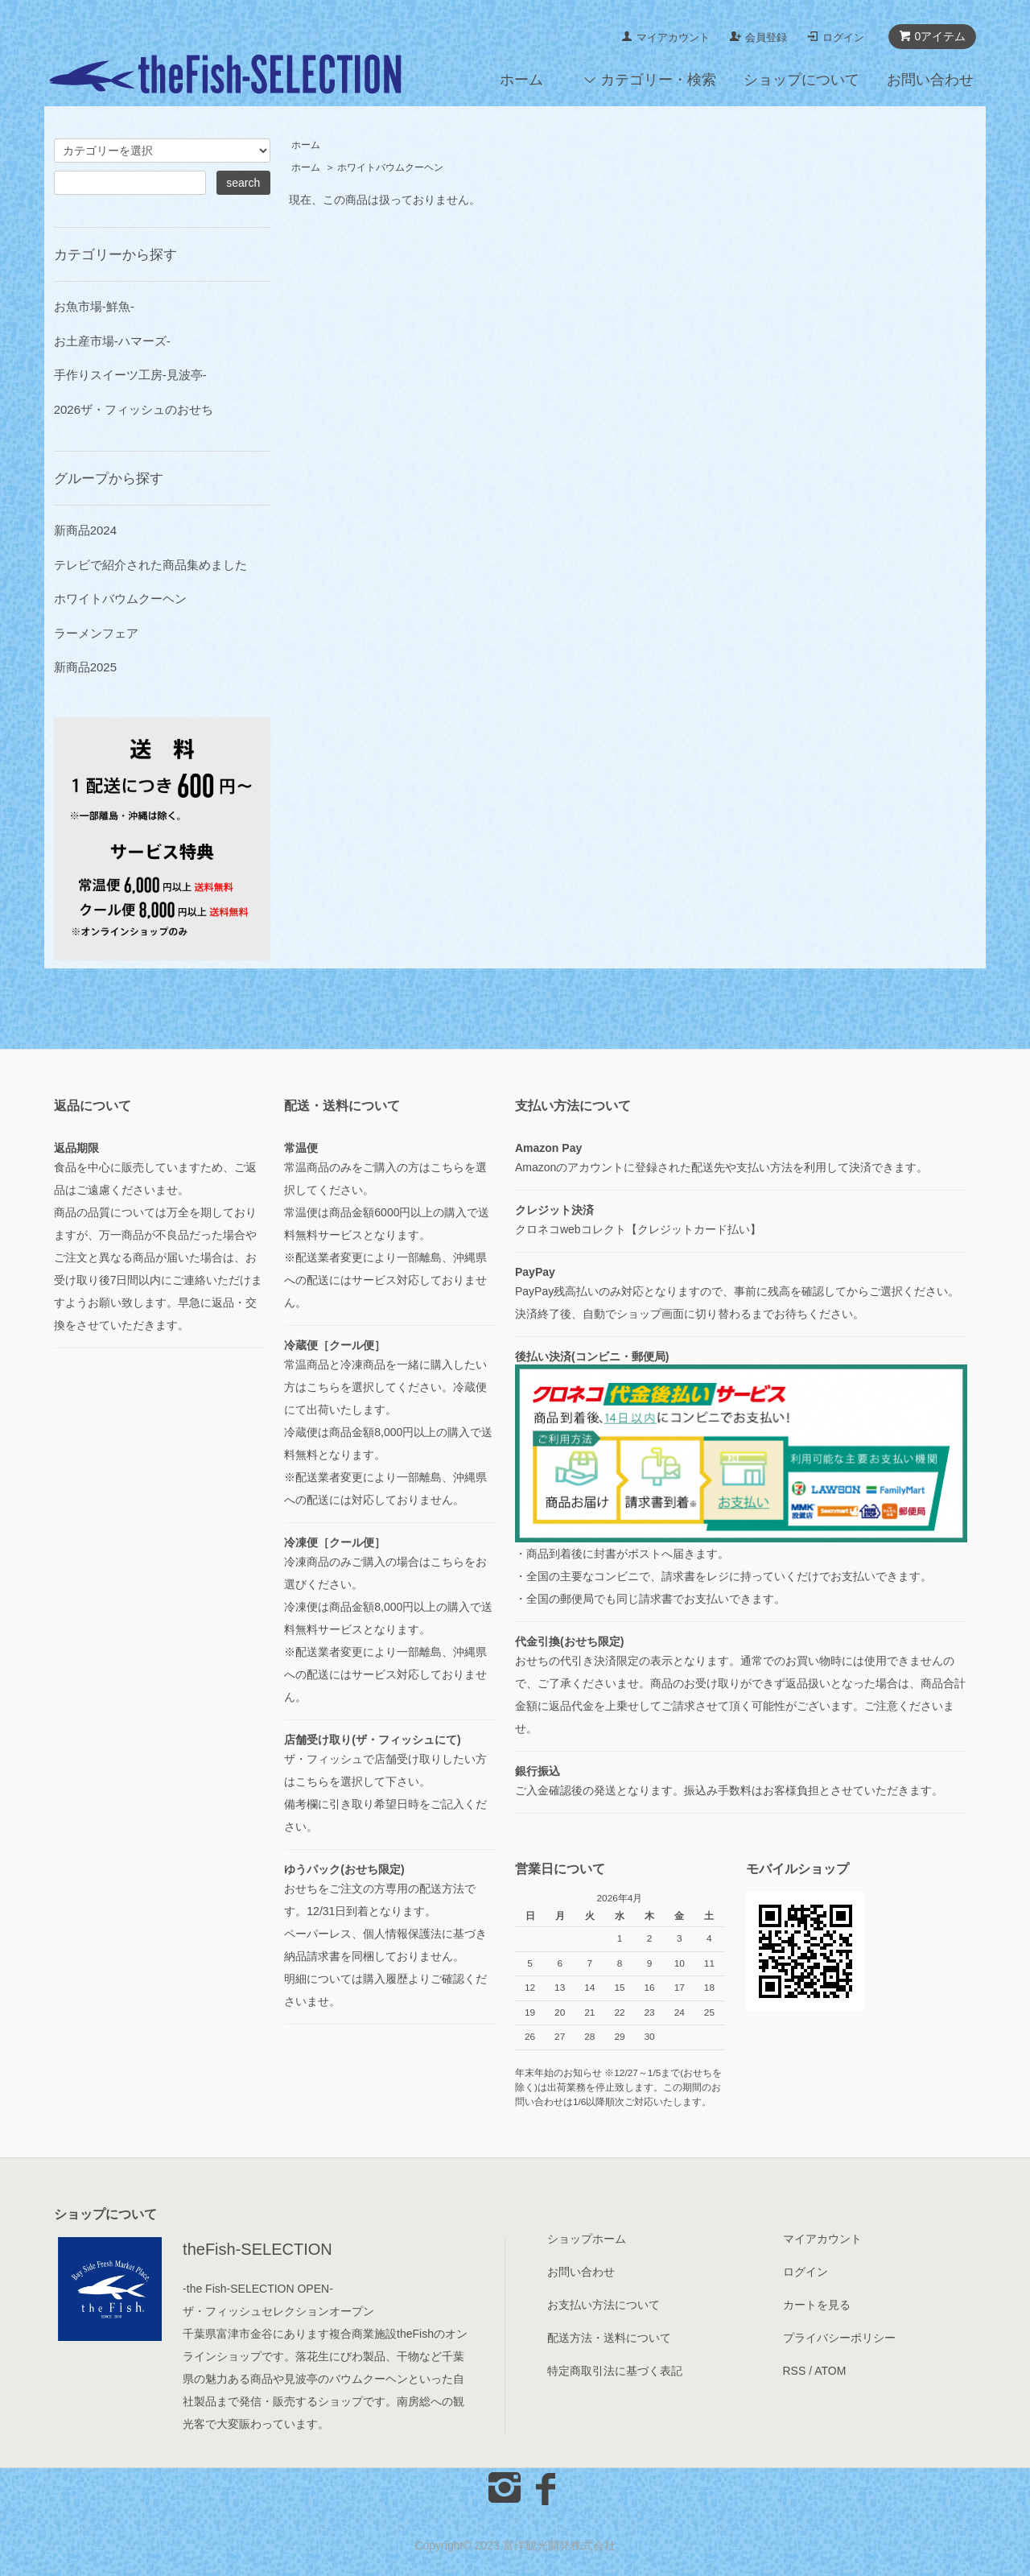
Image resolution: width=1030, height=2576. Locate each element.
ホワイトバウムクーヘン (390, 167)
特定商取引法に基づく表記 (614, 2370)
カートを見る (817, 2304)
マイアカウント (673, 37)
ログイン (843, 37)
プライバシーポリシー (839, 2337)
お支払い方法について (603, 2304)
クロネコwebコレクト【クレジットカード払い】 (638, 1229)
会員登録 (766, 37)
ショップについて (801, 80)
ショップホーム (586, 2238)
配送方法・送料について (609, 2337)
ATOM (830, 2370)
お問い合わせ (930, 80)
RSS (794, 2370)
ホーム (521, 80)
